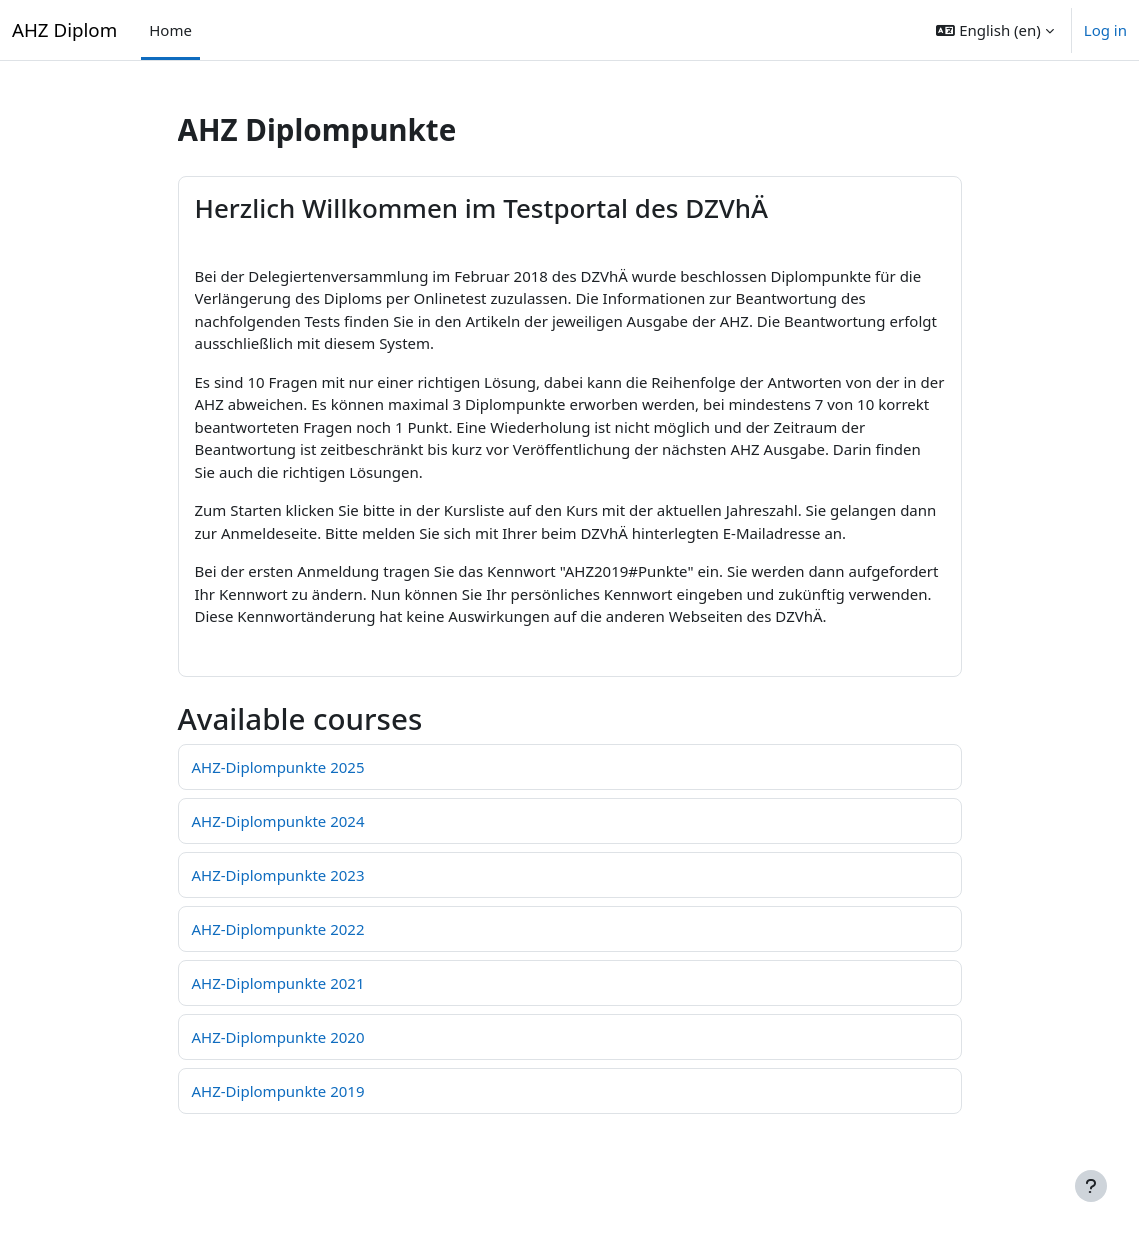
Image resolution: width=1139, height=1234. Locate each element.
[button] (994, 30)
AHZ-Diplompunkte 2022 (278, 929)
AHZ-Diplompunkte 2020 (278, 1037)
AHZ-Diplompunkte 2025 (278, 767)
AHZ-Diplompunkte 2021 (278, 983)
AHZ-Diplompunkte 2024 (278, 821)
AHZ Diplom (64, 29)
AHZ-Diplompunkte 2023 (278, 875)
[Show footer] (1091, 1186)
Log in (1105, 30)
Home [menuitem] (170, 30)
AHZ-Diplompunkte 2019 (278, 1091)
